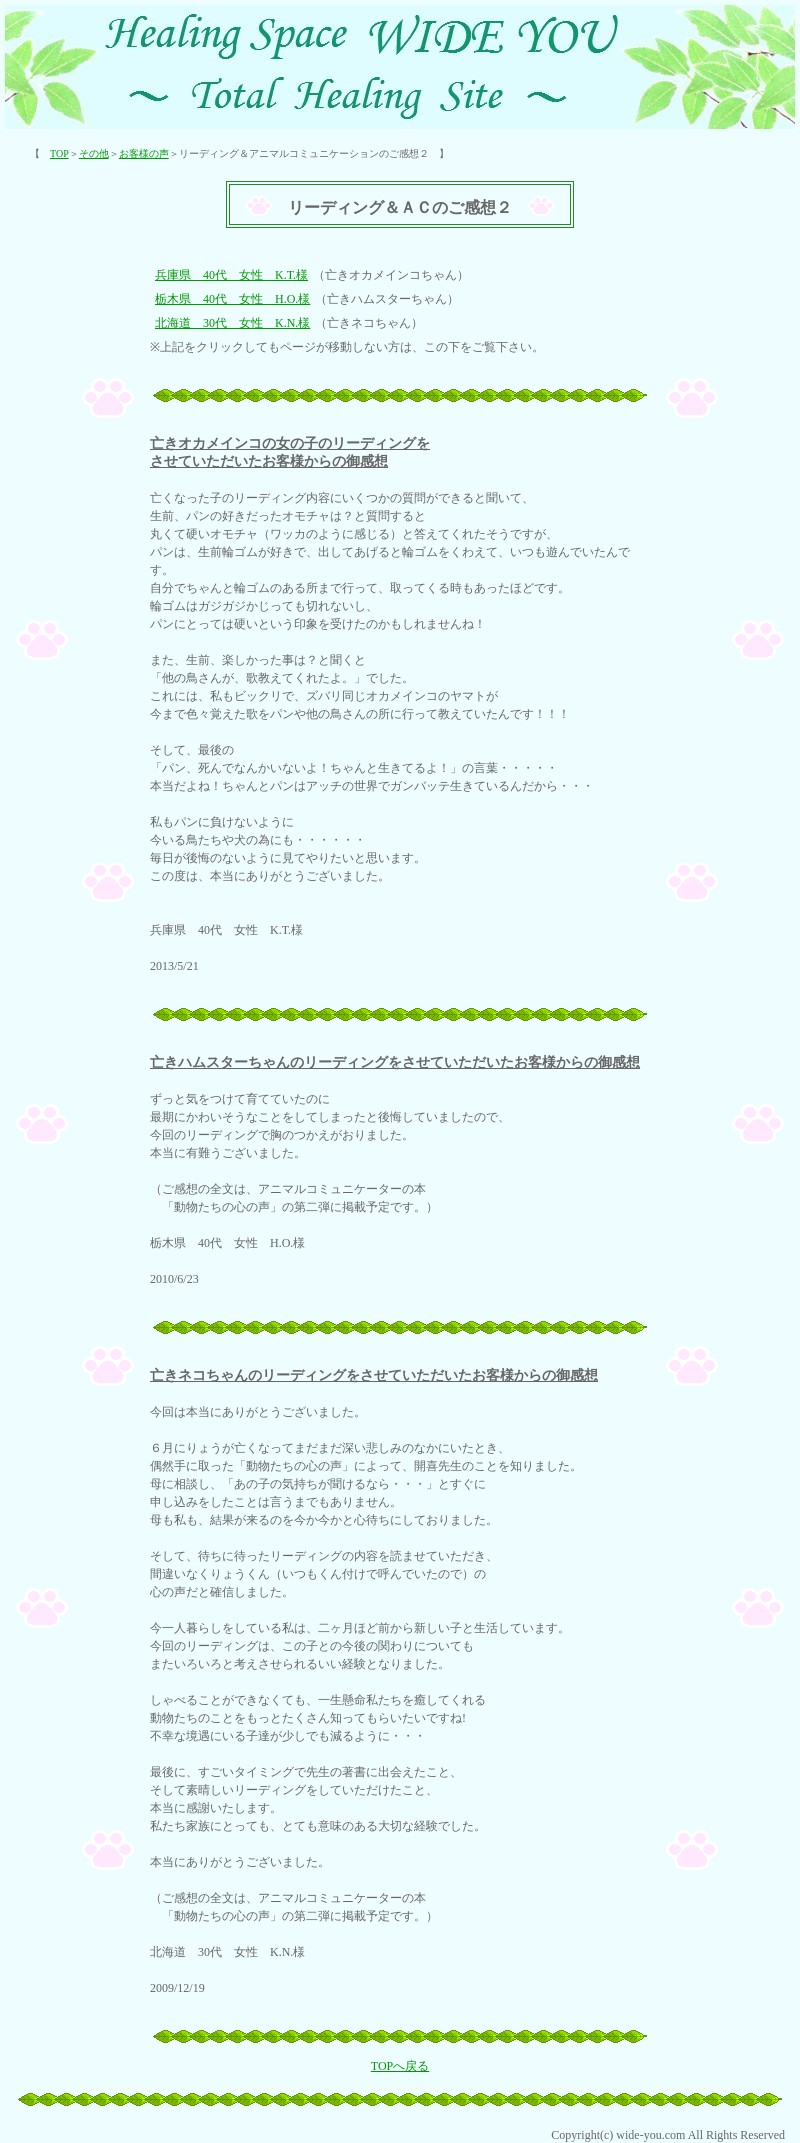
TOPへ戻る (400, 2066)
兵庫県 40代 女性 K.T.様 (231, 275)
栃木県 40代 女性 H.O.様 (232, 299)
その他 (94, 153)
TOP (59, 153)
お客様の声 (144, 153)
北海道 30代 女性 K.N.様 (232, 323)
